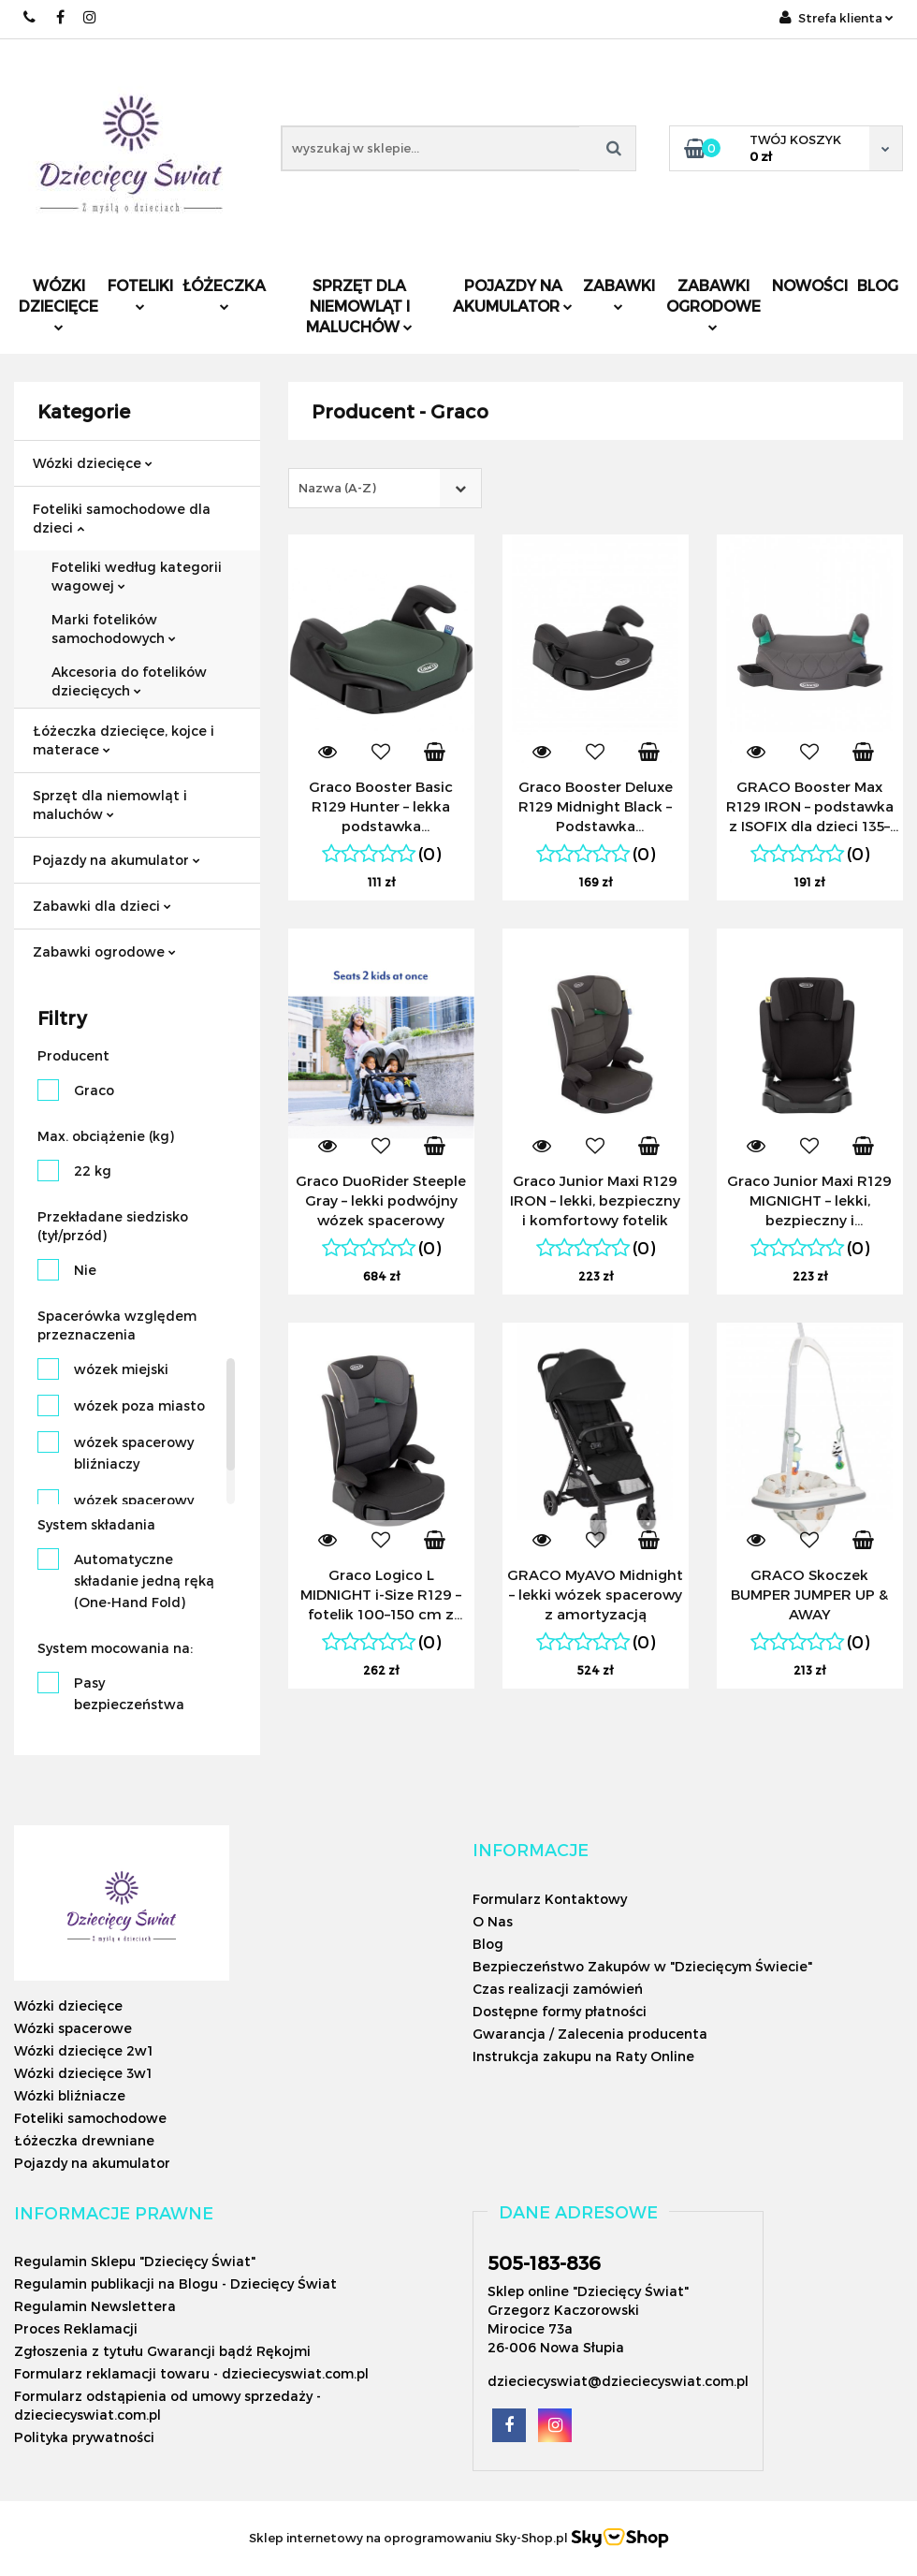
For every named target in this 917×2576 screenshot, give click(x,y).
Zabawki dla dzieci (102, 906)
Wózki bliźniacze (69, 2095)
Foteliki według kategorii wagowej (136, 576)
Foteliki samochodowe (90, 2118)
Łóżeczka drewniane (84, 2140)
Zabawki (619, 293)
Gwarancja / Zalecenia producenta (590, 2034)
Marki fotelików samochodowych (113, 628)
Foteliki (140, 293)
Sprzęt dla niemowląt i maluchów (359, 305)
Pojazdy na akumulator (513, 295)
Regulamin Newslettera (95, 2306)
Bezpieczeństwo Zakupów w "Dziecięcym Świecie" (642, 1966)
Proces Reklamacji (76, 2328)
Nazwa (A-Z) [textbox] (337, 487)
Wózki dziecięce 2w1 (83, 2050)
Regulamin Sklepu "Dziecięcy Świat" (134, 2261)
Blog (877, 285)
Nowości (810, 285)
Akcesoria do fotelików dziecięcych (129, 681)
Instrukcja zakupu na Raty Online (583, 2056)
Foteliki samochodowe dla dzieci (122, 518)
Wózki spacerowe (73, 2028)
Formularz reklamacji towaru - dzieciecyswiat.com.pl (191, 2373)
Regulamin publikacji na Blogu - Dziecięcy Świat (175, 2283)
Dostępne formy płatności (560, 2011)
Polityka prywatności (84, 2437)
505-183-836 (544, 2262)
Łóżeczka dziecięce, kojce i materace (123, 740)
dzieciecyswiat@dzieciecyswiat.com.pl (618, 2381)
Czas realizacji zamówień (558, 1989)
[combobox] (385, 488)
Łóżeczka (224, 293)
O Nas (493, 1921)
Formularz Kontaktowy (550, 1899)
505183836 (30, 17)
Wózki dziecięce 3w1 (83, 2073)
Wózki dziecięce (58, 303)
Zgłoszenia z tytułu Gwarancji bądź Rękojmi (162, 2351)
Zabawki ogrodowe (713, 303)
